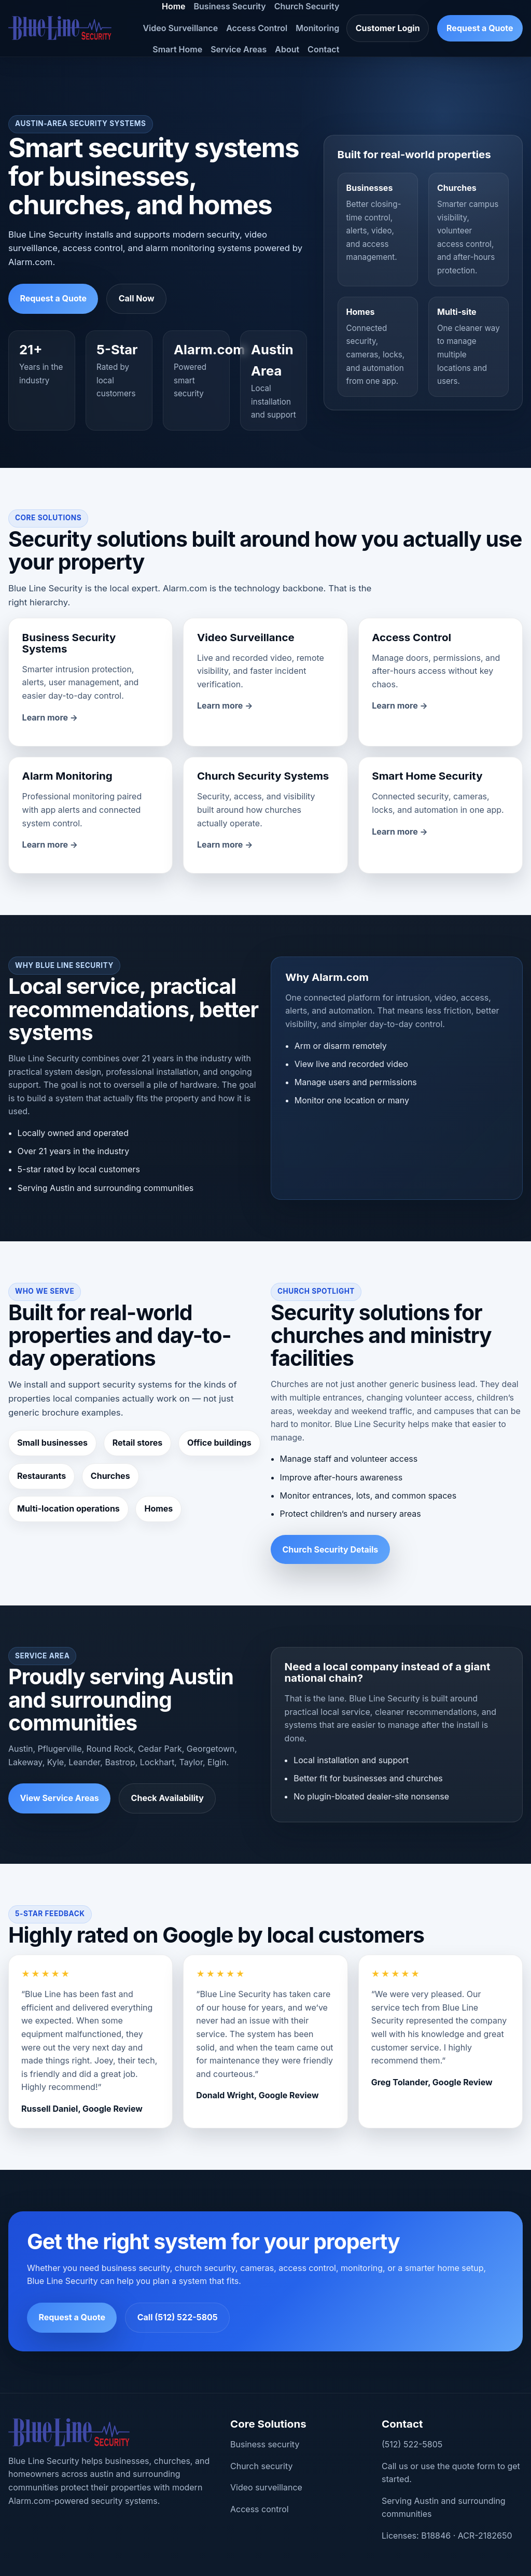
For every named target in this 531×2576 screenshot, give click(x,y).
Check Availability (167, 1798)
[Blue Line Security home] (59, 28)
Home (174, 6)
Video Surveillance (180, 28)
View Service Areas (59, 1798)
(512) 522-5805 (412, 2444)
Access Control (256, 28)
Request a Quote (479, 28)
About (287, 49)
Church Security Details (330, 1549)
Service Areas (239, 49)
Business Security (230, 6)
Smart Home (177, 49)
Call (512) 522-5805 (177, 2317)
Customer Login (388, 28)
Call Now (137, 298)
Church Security (307, 6)
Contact (323, 49)
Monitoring (317, 28)
